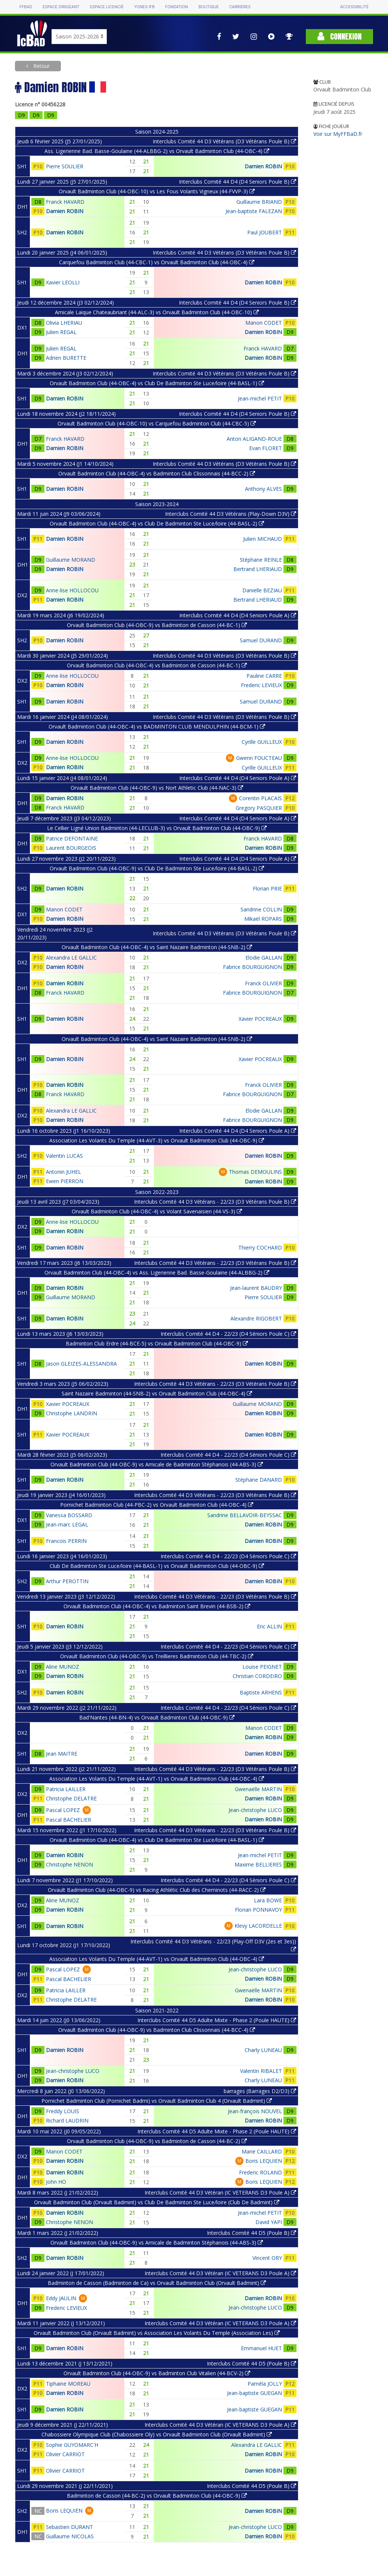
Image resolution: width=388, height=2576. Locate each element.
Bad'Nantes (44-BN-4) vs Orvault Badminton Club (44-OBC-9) (157, 1717)
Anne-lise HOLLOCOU (72, 590)
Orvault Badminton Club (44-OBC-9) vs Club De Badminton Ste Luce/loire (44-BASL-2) (157, 868)
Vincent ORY (267, 2257)
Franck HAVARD (65, 201)
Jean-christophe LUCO (255, 1810)
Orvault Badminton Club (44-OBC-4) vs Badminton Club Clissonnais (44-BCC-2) (156, 473)
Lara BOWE (268, 1900)
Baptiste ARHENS (261, 1692)
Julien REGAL (61, 332)
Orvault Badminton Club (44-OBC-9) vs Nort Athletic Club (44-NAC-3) (157, 787)
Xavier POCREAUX (260, 1018)
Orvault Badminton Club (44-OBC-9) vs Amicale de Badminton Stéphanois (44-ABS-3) (156, 1464)
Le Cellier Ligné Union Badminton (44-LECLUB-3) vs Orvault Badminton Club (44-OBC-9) (157, 828)
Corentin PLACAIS (260, 798)
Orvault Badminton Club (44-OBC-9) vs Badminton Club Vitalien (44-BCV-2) (156, 2373)
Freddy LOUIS (62, 2111)
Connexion (339, 36)
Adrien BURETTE (66, 357)
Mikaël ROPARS (263, 918)
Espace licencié (107, 6)
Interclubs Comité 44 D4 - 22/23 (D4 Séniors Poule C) (228, 1333)
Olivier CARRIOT (65, 2454)
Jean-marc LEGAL (67, 1524)
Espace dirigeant (61, 6)
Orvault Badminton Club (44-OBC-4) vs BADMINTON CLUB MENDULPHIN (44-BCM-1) (157, 726)
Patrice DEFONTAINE (72, 838)
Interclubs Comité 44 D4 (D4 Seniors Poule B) (237, 181)
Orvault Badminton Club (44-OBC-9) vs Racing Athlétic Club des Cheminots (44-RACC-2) (157, 1889)
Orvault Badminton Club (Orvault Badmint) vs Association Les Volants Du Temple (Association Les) (157, 2332)
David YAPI (268, 2222)
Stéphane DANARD (258, 1479)
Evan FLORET (265, 448)
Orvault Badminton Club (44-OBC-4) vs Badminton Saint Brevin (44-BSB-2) (156, 1606)
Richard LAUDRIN (67, 2120)
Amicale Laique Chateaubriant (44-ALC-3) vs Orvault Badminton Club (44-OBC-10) (157, 312)
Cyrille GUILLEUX (262, 741)
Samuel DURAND (261, 640)
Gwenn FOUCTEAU (259, 757)
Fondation (176, 6)
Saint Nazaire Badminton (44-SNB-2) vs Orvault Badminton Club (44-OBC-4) (157, 1393)
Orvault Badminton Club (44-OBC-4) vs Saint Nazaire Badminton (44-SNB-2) (157, 947)
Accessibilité (354, 6)
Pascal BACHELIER (68, 1819)
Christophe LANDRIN (71, 1413)
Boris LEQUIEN (263, 2160)
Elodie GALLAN (263, 957)
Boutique (208, 6)
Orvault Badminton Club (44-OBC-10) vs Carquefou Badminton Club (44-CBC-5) (157, 423)
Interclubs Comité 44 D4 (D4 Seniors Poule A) (237, 615)
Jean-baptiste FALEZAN (254, 211)
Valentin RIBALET (261, 2070)
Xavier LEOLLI (63, 282)
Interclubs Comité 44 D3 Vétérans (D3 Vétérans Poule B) (224, 141)
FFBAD (25, 6)
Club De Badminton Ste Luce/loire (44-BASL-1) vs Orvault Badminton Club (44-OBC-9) (157, 1565)
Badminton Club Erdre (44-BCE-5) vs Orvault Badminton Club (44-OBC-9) (157, 1343)
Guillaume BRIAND (259, 201)
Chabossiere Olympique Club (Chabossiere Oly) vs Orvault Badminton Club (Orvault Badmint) (156, 2434)
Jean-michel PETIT (260, 398)
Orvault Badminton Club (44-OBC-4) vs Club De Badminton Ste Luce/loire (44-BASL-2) (157, 523)
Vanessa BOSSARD (69, 1515)
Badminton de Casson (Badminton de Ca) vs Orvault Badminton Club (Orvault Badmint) (157, 2282)
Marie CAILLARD (262, 2151)
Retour (41, 65)
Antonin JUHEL (63, 1171)
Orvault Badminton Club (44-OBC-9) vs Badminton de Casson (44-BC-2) (157, 2141)
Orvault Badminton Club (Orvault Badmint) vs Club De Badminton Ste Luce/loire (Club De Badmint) (156, 2202)
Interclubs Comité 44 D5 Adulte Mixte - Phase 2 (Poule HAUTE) (216, 2020)
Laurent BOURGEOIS (71, 847)
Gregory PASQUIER (259, 807)
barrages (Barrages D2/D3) (260, 2091)
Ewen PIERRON (64, 1181)
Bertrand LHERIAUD (257, 569)
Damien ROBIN (263, 166)
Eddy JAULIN (61, 2298)
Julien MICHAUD (262, 538)
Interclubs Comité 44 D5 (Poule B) (251, 2232)
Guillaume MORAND (70, 559)
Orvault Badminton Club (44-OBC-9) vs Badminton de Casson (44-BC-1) (157, 625)
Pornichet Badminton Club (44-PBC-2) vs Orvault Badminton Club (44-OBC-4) (156, 1504)
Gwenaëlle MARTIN (258, 1789)
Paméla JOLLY (265, 2383)
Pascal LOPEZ (63, 1810)
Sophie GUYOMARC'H (72, 2444)
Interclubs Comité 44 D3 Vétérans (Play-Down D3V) (230, 513)
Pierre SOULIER (64, 166)
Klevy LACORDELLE (258, 1925)
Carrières (240, 6)
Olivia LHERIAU (64, 322)
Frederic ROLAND (260, 2172)
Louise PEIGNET (262, 1666)
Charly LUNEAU (263, 2049)
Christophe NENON (69, 1864)
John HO (56, 2181)
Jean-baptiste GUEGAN (254, 2392)
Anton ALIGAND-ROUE (254, 438)
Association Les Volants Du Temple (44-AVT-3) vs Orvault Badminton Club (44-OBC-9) (156, 1140)
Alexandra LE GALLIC (71, 957)
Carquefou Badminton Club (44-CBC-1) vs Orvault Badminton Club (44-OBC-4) (156, 262)
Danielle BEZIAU (262, 590)
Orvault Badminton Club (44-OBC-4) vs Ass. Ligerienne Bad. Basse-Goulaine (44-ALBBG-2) (156, 1272)
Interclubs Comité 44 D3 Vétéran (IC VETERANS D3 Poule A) (220, 2192)
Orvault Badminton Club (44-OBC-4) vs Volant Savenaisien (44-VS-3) (157, 1211)
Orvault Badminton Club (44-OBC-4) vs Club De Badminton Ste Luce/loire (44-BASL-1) (157, 383)
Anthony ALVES (263, 488)
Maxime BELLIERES (258, 1864)
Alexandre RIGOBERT (256, 1318)
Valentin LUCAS (64, 1155)
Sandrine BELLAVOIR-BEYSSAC (244, 1515)
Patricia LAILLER (66, 1789)
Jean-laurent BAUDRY (256, 1287)
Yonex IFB (144, 6)
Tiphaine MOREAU (68, 2383)
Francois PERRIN (66, 1540)
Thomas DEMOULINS (255, 1171)
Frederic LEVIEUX (261, 685)
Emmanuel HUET (261, 2348)
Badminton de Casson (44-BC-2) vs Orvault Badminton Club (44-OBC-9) (157, 2495)
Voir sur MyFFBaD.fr (337, 133)
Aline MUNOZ (62, 1666)
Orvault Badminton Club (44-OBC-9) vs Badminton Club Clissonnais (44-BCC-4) (156, 2029)
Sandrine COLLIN (261, 909)
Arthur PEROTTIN (67, 1581)
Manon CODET (263, 322)
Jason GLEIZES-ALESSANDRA (81, 1363)
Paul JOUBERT (264, 232)
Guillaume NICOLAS (70, 2536)
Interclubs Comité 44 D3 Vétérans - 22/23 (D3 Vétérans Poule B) (215, 1201)
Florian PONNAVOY (258, 1909)
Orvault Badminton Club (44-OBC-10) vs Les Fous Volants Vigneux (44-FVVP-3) (157, 191)
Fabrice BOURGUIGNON (252, 966)
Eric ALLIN (269, 1626)
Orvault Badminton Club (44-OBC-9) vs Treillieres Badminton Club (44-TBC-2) (156, 1656)
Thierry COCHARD (260, 1247)
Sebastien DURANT (69, 2526)
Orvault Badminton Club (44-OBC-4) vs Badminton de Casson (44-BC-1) (157, 665)
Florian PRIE (267, 888)
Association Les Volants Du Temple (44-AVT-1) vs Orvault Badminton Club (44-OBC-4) (156, 1778)
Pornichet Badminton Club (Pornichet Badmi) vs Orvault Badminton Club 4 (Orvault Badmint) (156, 2100)
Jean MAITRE (61, 1753)
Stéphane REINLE (261, 559)
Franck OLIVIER (263, 983)
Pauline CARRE (264, 675)
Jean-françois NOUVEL (255, 2111)
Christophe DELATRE (71, 1798)
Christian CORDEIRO (257, 1676)
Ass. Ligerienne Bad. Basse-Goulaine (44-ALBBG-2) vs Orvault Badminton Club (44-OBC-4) (156, 151)
